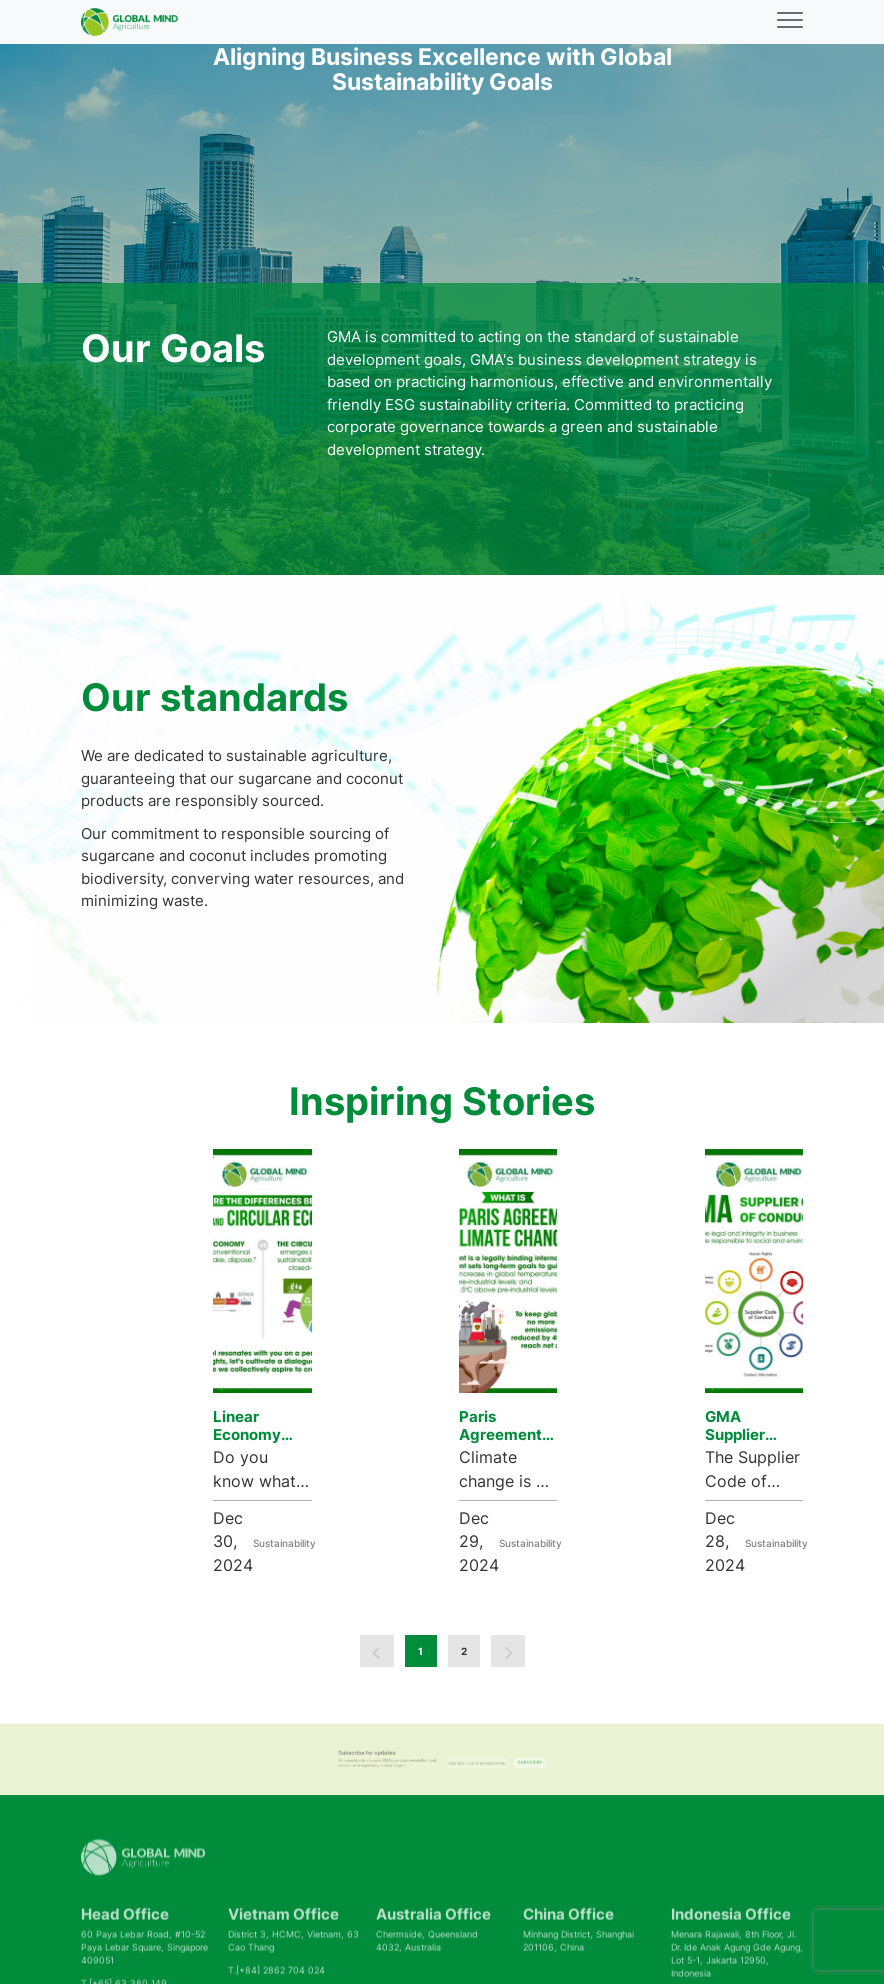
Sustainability (280, 1497)
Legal (718, 1959)
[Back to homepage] (129, 22)
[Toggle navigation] (790, 22)
